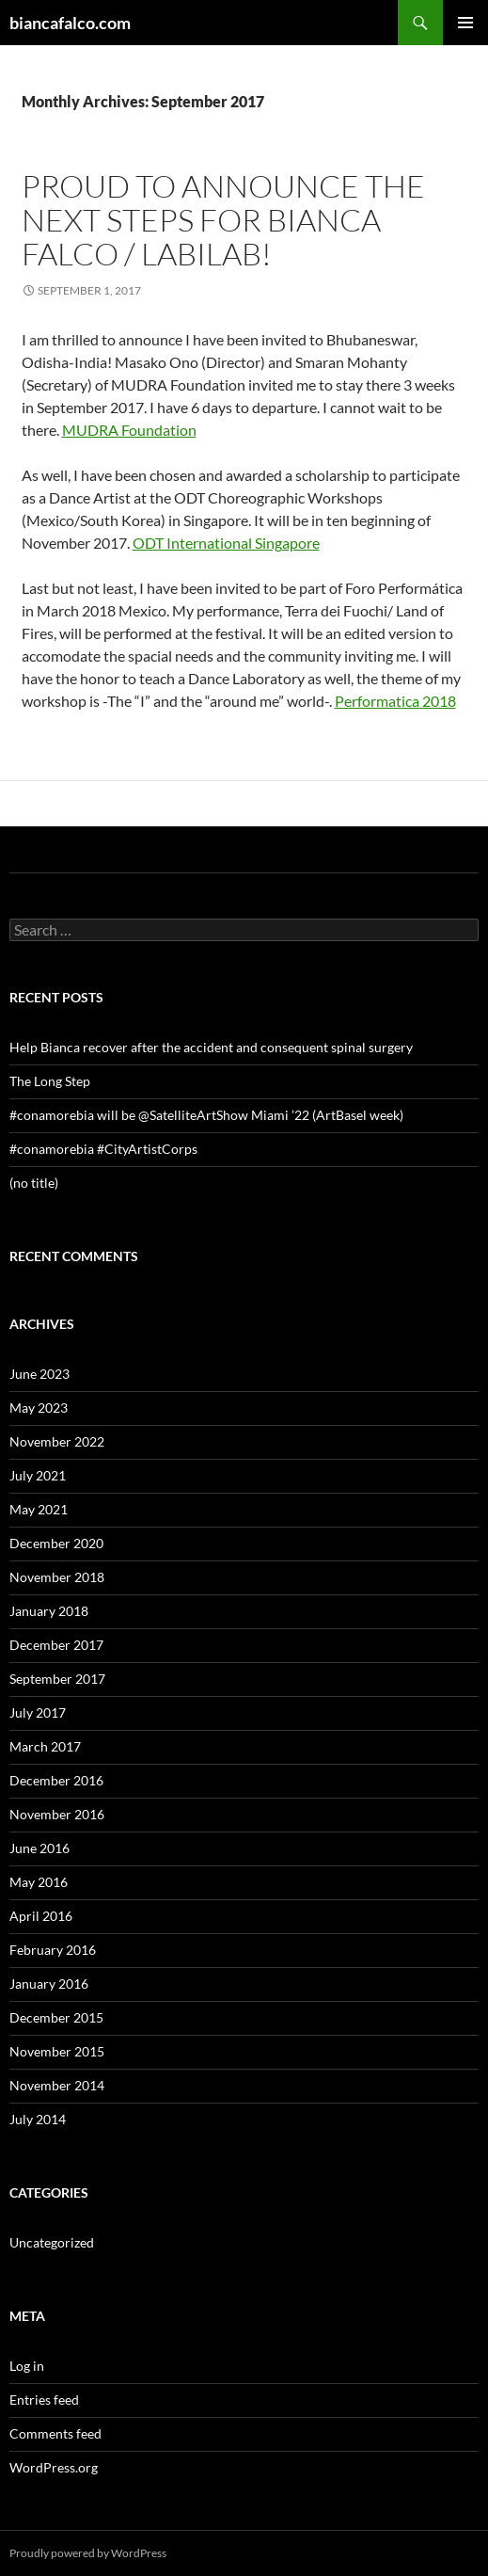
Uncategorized (51, 2242)
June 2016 (39, 1848)
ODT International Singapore (226, 543)
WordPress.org (53, 2467)
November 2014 (56, 2085)
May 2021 (38, 1509)
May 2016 (38, 1882)
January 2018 (48, 1611)
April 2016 (40, 1916)
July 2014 (37, 2119)
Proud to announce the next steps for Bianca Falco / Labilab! (223, 220)
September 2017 (57, 1679)
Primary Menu (465, 22)
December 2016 (56, 1780)
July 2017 (37, 1712)
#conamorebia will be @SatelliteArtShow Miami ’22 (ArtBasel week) (206, 1115)
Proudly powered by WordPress (87, 2553)
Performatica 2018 (395, 701)
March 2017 (45, 1746)
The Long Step (49, 1081)
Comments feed (55, 2433)
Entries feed (44, 2400)
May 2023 (38, 1408)
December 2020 (56, 1543)
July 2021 (37, 1475)
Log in (26, 2366)
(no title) (33, 1183)
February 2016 (52, 1950)
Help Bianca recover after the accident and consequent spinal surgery (211, 1047)
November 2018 (56, 1577)
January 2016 (48, 1984)
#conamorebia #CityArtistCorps (103, 1149)
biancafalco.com (70, 22)
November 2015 (56, 2051)
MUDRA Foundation (129, 430)
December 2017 (56, 1645)
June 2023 (39, 1374)
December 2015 (56, 2017)
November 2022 (56, 1441)
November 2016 (56, 1814)
